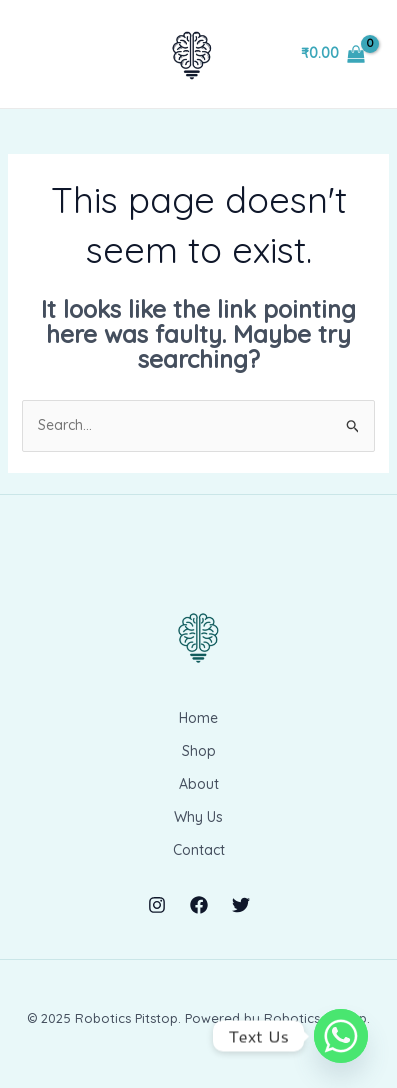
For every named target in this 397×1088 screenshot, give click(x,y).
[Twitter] (241, 905)
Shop (199, 751)
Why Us (198, 817)
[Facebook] (199, 905)
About (199, 784)
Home (198, 718)
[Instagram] (157, 905)
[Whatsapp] (341, 1036)
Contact (199, 850)
